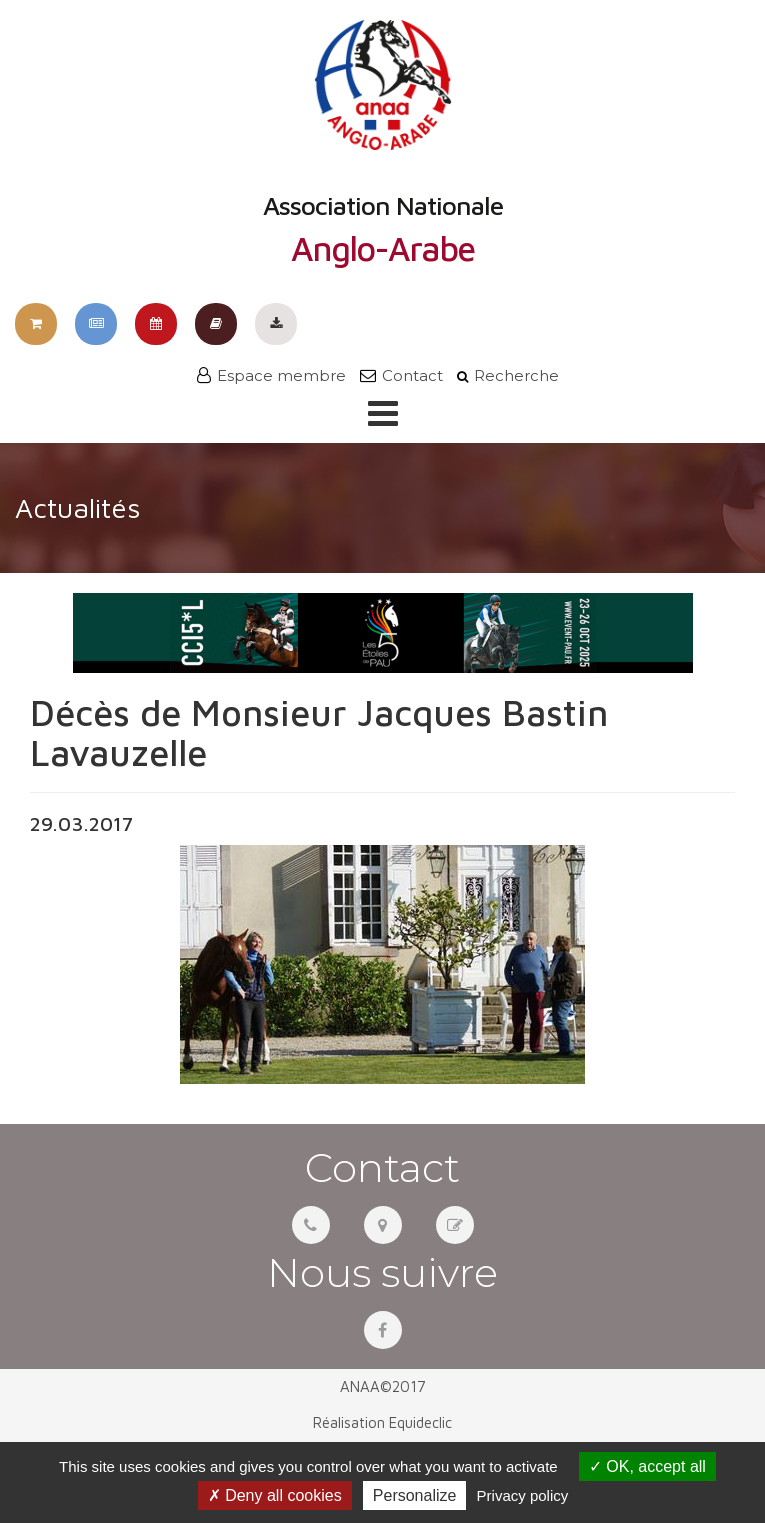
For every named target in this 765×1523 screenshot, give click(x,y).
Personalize (415, 1495)
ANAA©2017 (383, 1386)
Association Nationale (383, 143)
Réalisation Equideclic (382, 1422)
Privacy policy (523, 1495)
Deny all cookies (275, 1495)
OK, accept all (647, 1466)
